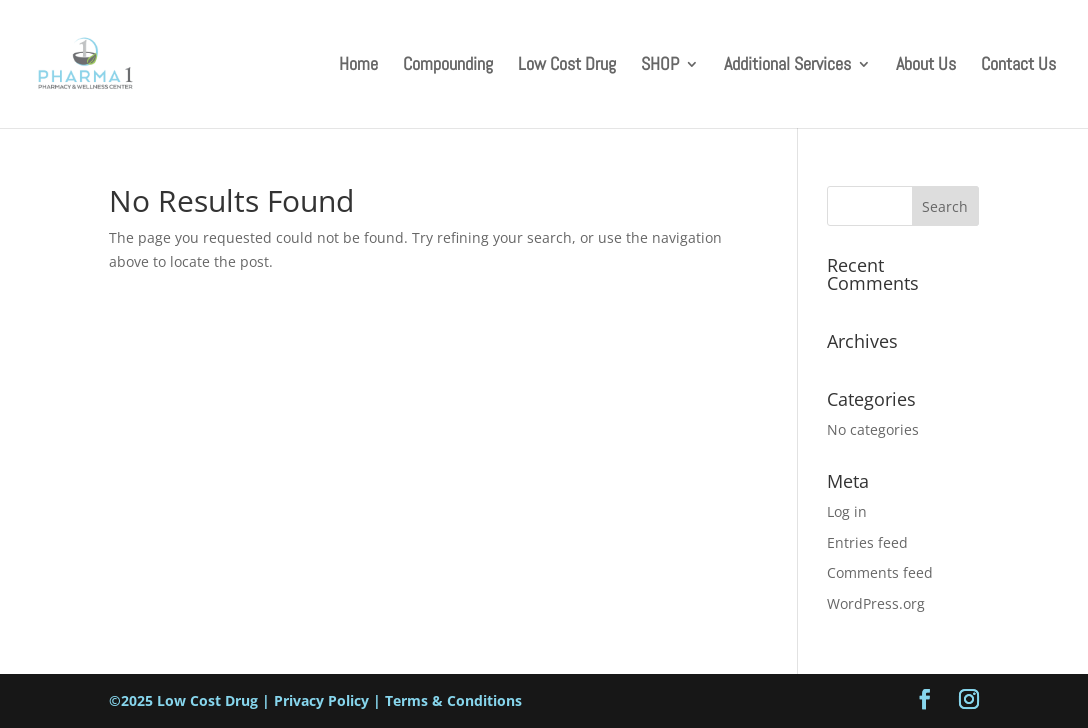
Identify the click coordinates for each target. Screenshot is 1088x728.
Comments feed (880, 572)
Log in (847, 511)
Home (358, 66)
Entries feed (867, 542)
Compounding (448, 66)
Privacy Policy (321, 700)
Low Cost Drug (567, 66)
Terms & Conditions (453, 700)
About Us (926, 66)
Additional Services (787, 66)
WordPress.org (876, 603)
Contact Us (1018, 66)
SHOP (660, 66)
